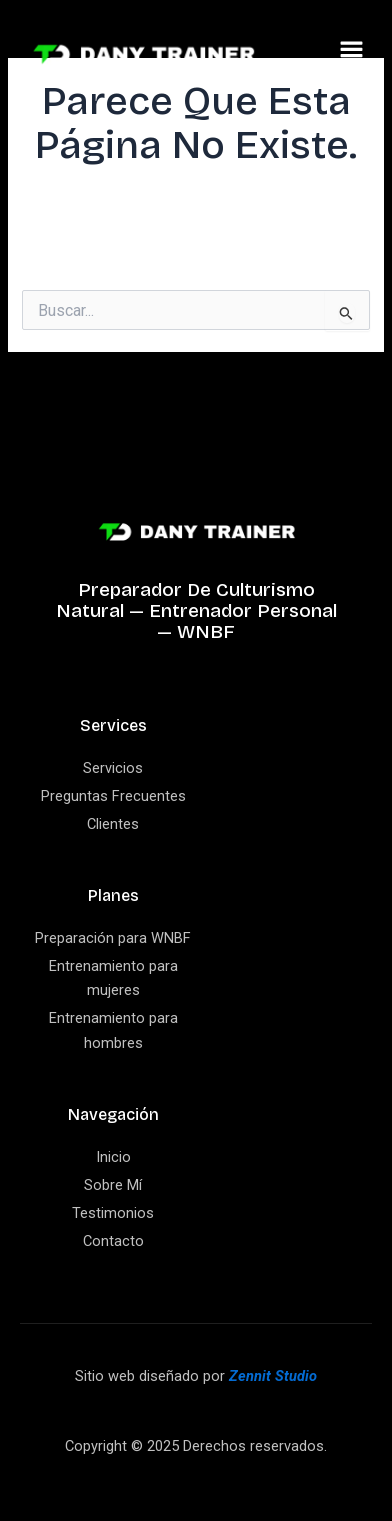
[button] (352, 54)
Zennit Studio (273, 1376)
